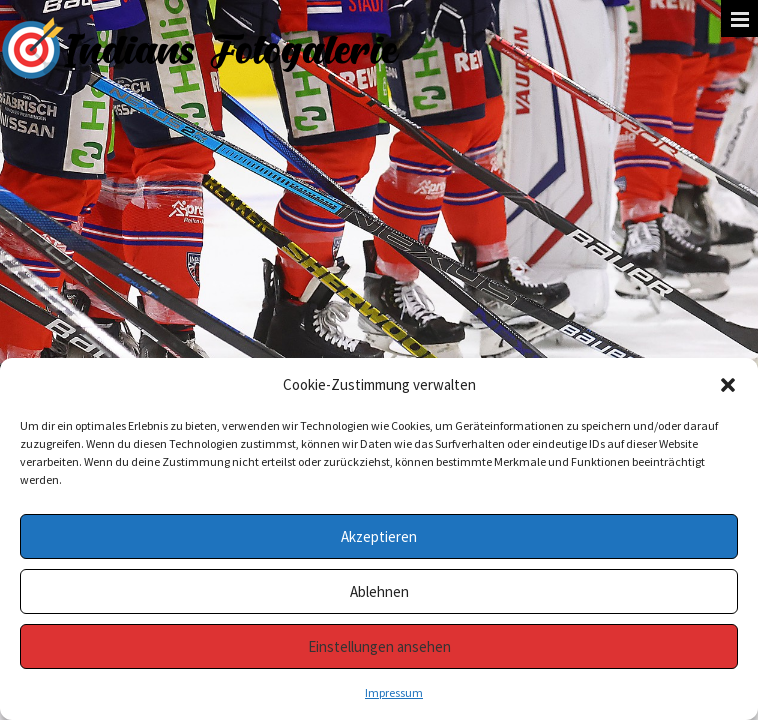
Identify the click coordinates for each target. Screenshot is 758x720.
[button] (728, 385)
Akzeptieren (379, 536)
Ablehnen (379, 591)
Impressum (394, 692)
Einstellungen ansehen (379, 646)
